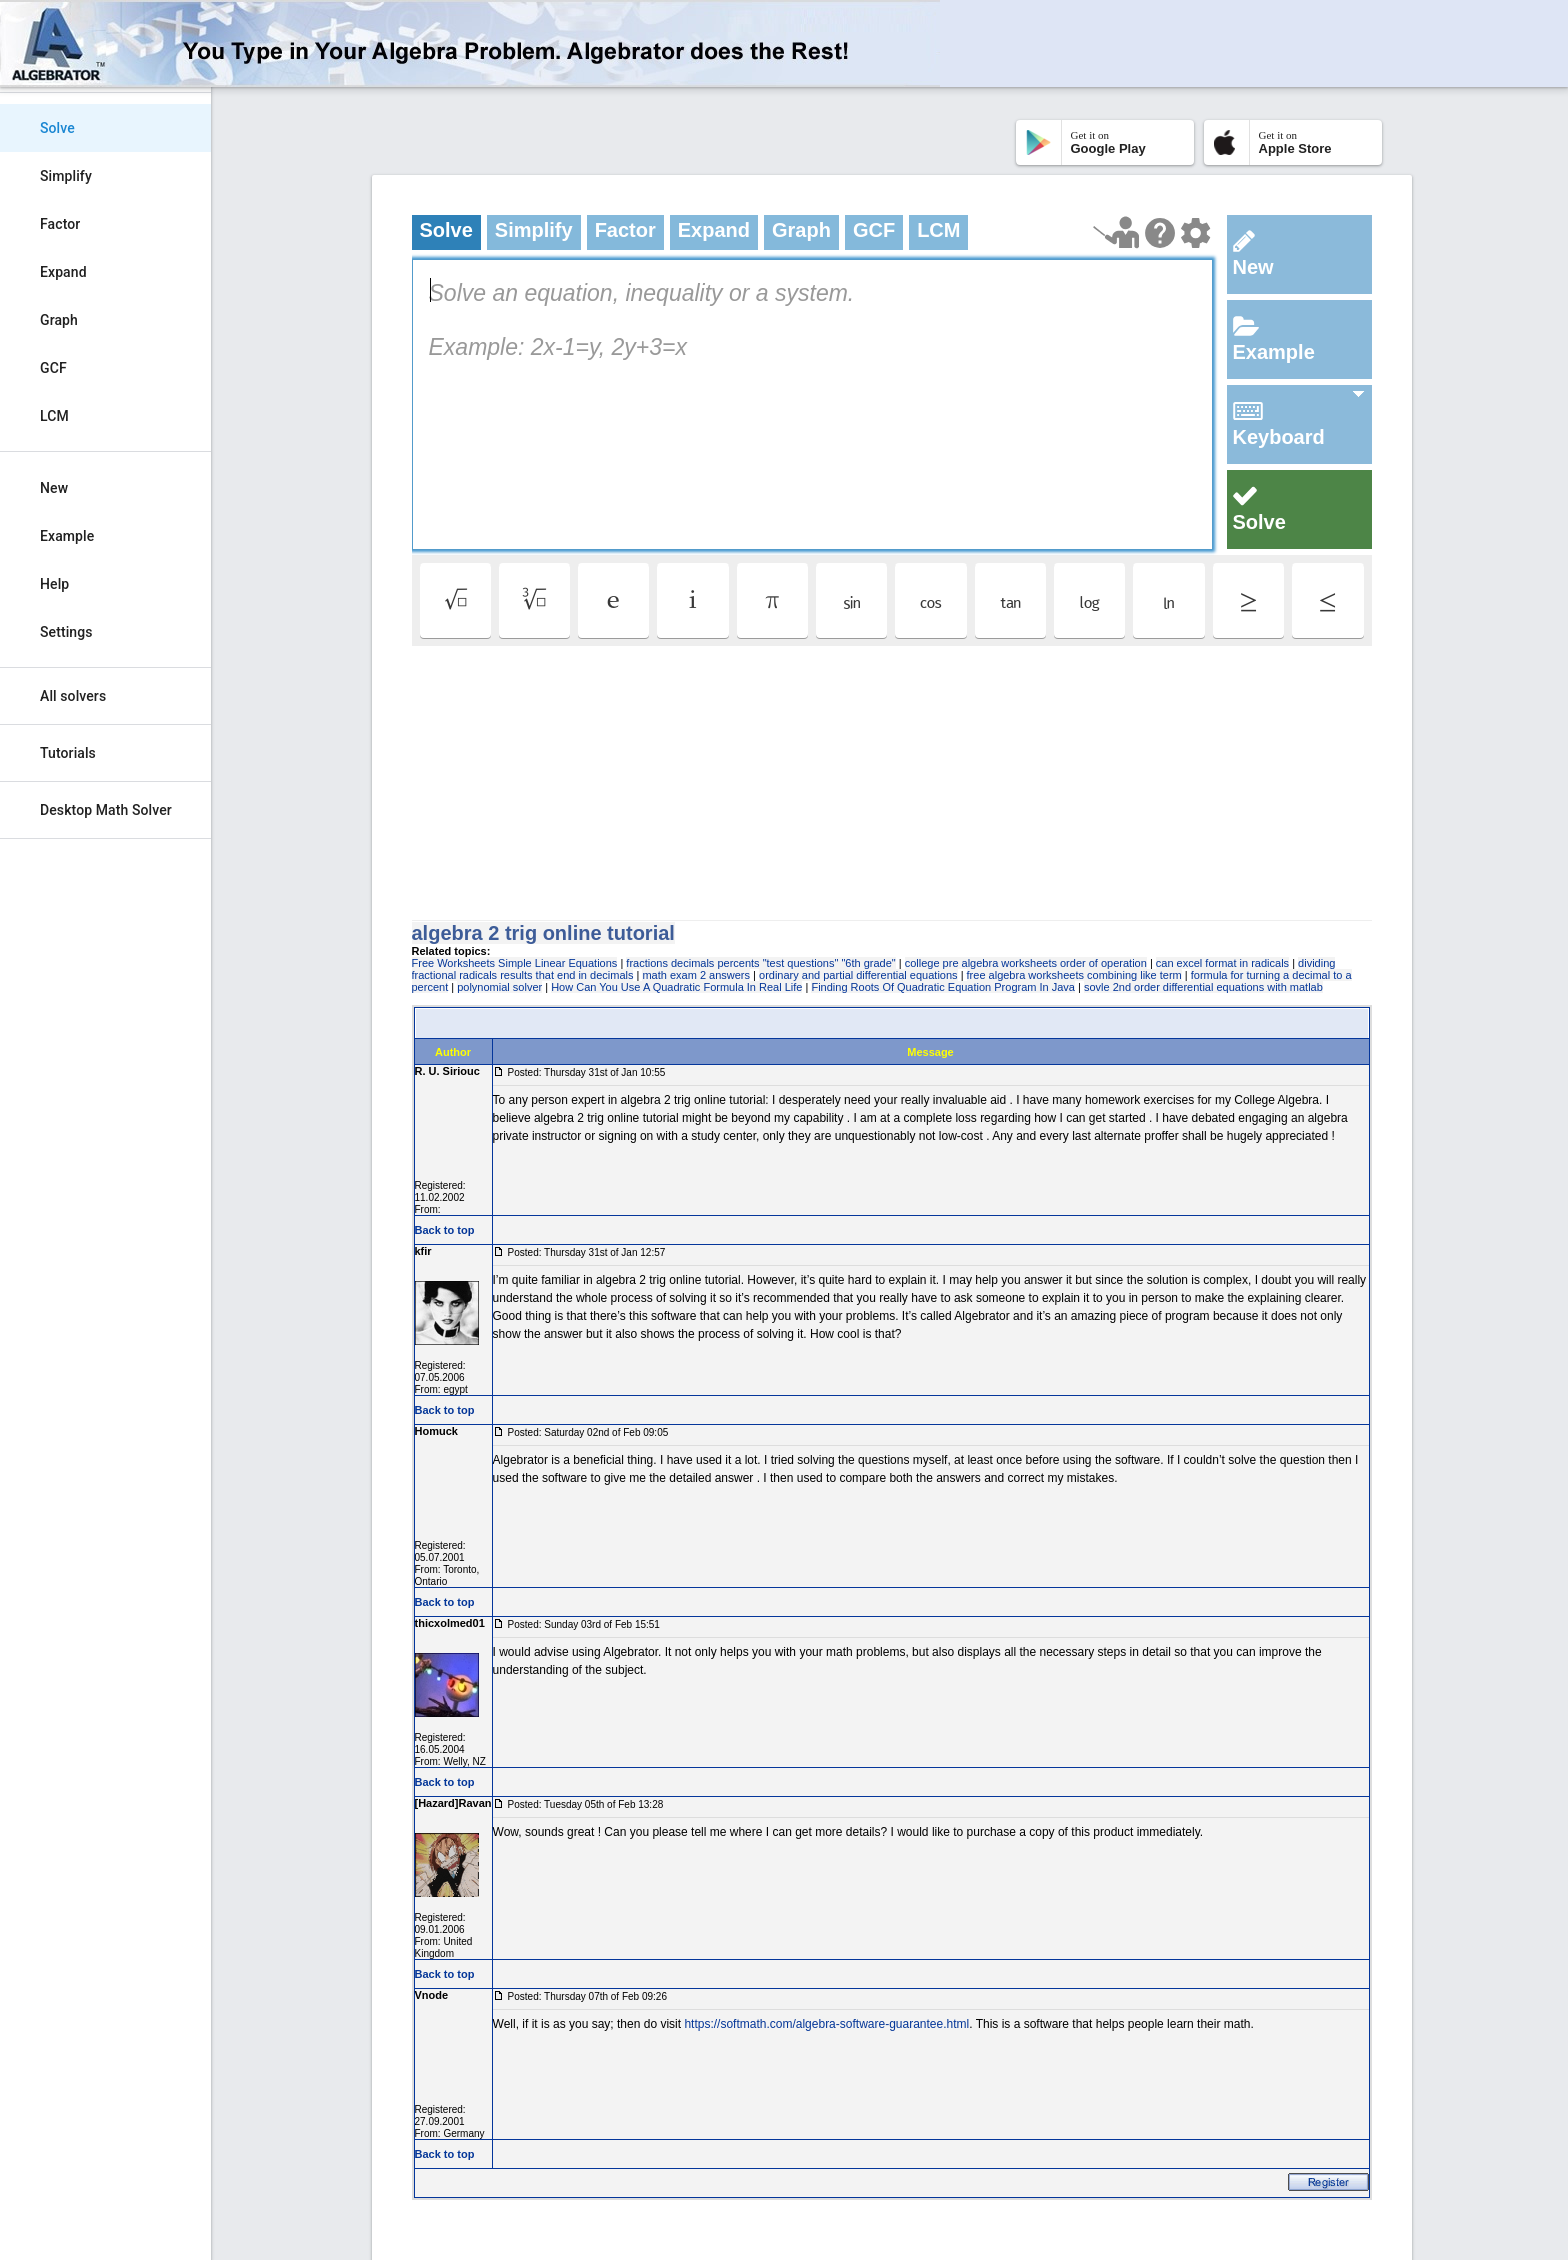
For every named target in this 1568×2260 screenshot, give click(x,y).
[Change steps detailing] (1195, 233)
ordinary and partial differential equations (858, 975)
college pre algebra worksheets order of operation (1026, 963)
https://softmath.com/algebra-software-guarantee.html (826, 2024)
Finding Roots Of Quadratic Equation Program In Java (943, 987)
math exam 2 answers (696, 975)
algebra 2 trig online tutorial (543, 933)
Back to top (445, 1230)
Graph (59, 320)
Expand (63, 272)
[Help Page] (1160, 233)
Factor (60, 224)
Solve (57, 128)
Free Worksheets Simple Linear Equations (515, 963)
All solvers (73, 696)
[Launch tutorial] (1116, 232)
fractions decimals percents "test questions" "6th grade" (760, 963)
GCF (53, 368)
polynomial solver (499, 987)
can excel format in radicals (1222, 963)
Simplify (66, 176)
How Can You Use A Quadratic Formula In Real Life (676, 987)
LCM (54, 416)
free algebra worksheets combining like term (1074, 975)
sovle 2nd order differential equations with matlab (1203, 987)
